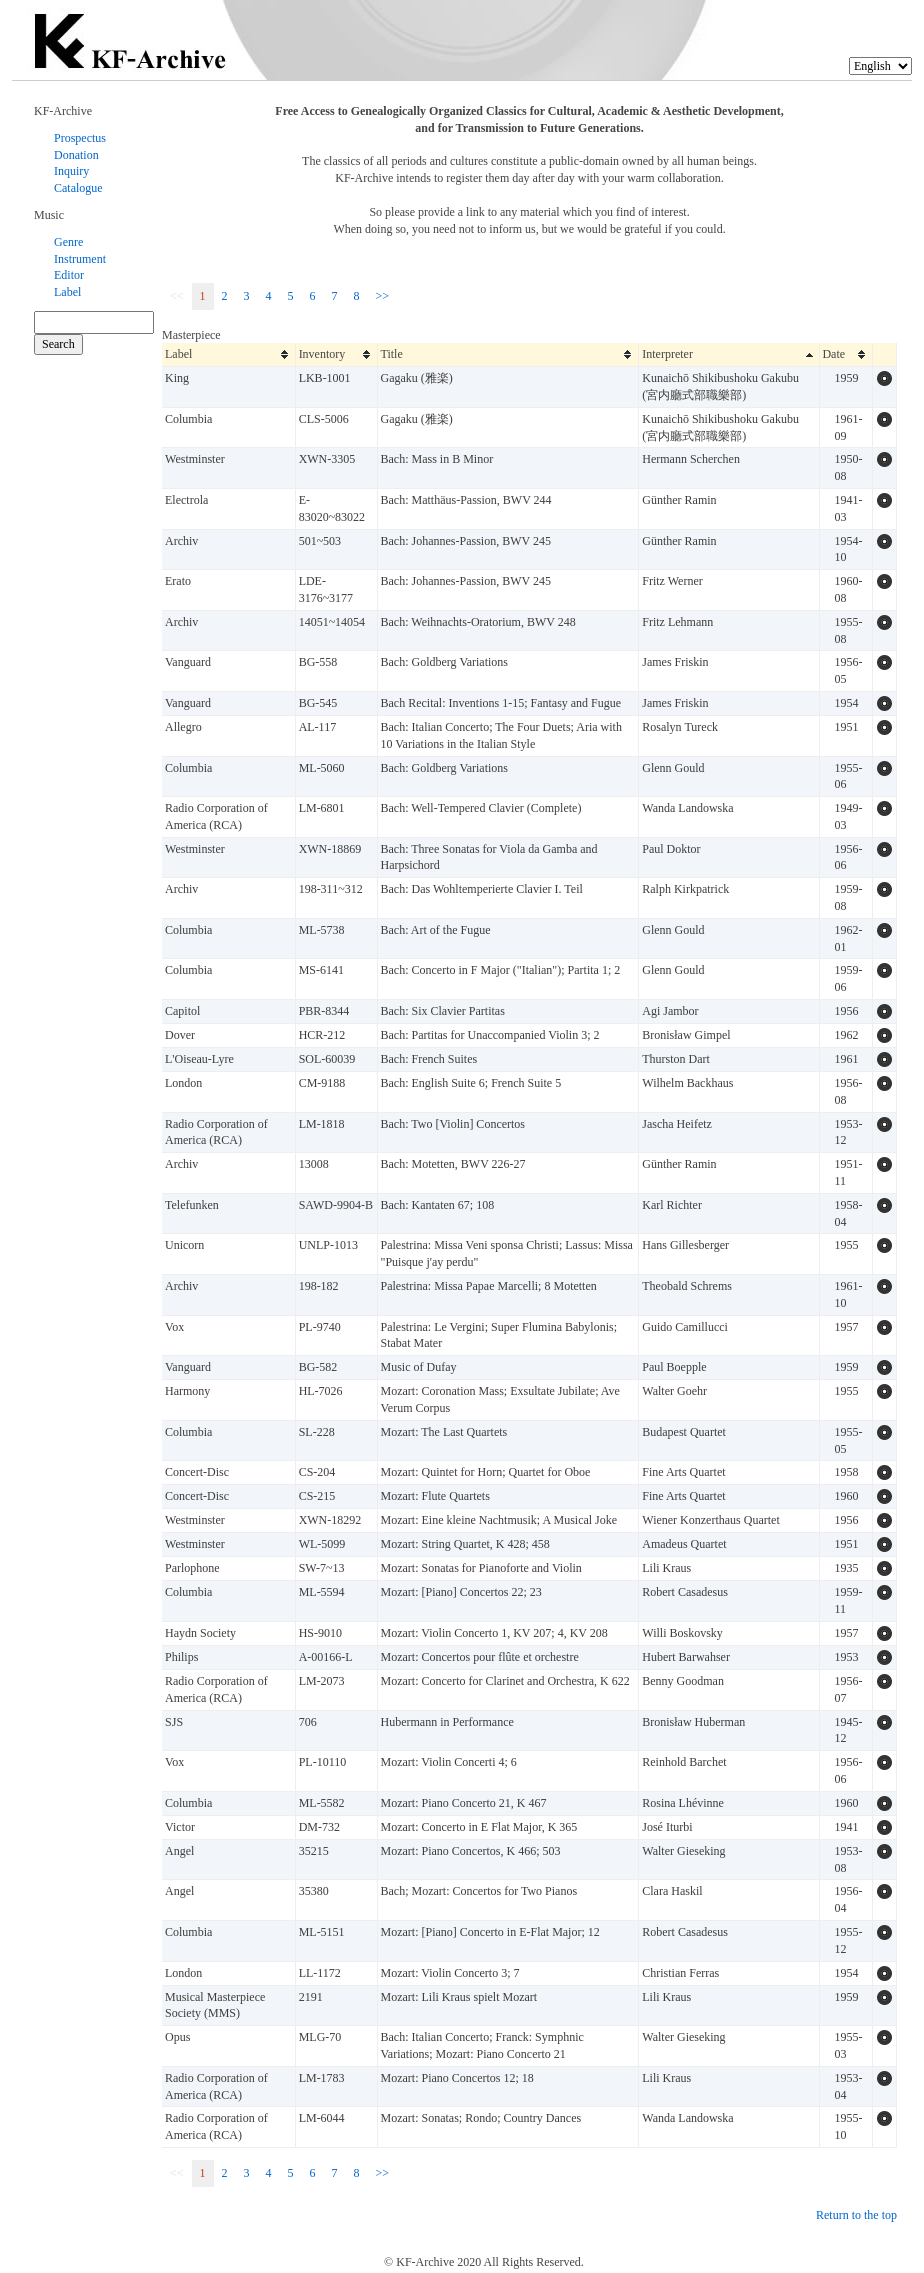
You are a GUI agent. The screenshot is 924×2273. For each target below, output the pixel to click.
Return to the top (856, 2215)
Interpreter (667, 354)
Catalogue (78, 188)
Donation (76, 155)
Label (67, 292)
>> (383, 296)
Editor (69, 275)
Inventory (328, 354)
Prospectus (80, 138)
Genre (68, 242)
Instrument (80, 259)
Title (392, 354)
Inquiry (71, 171)
